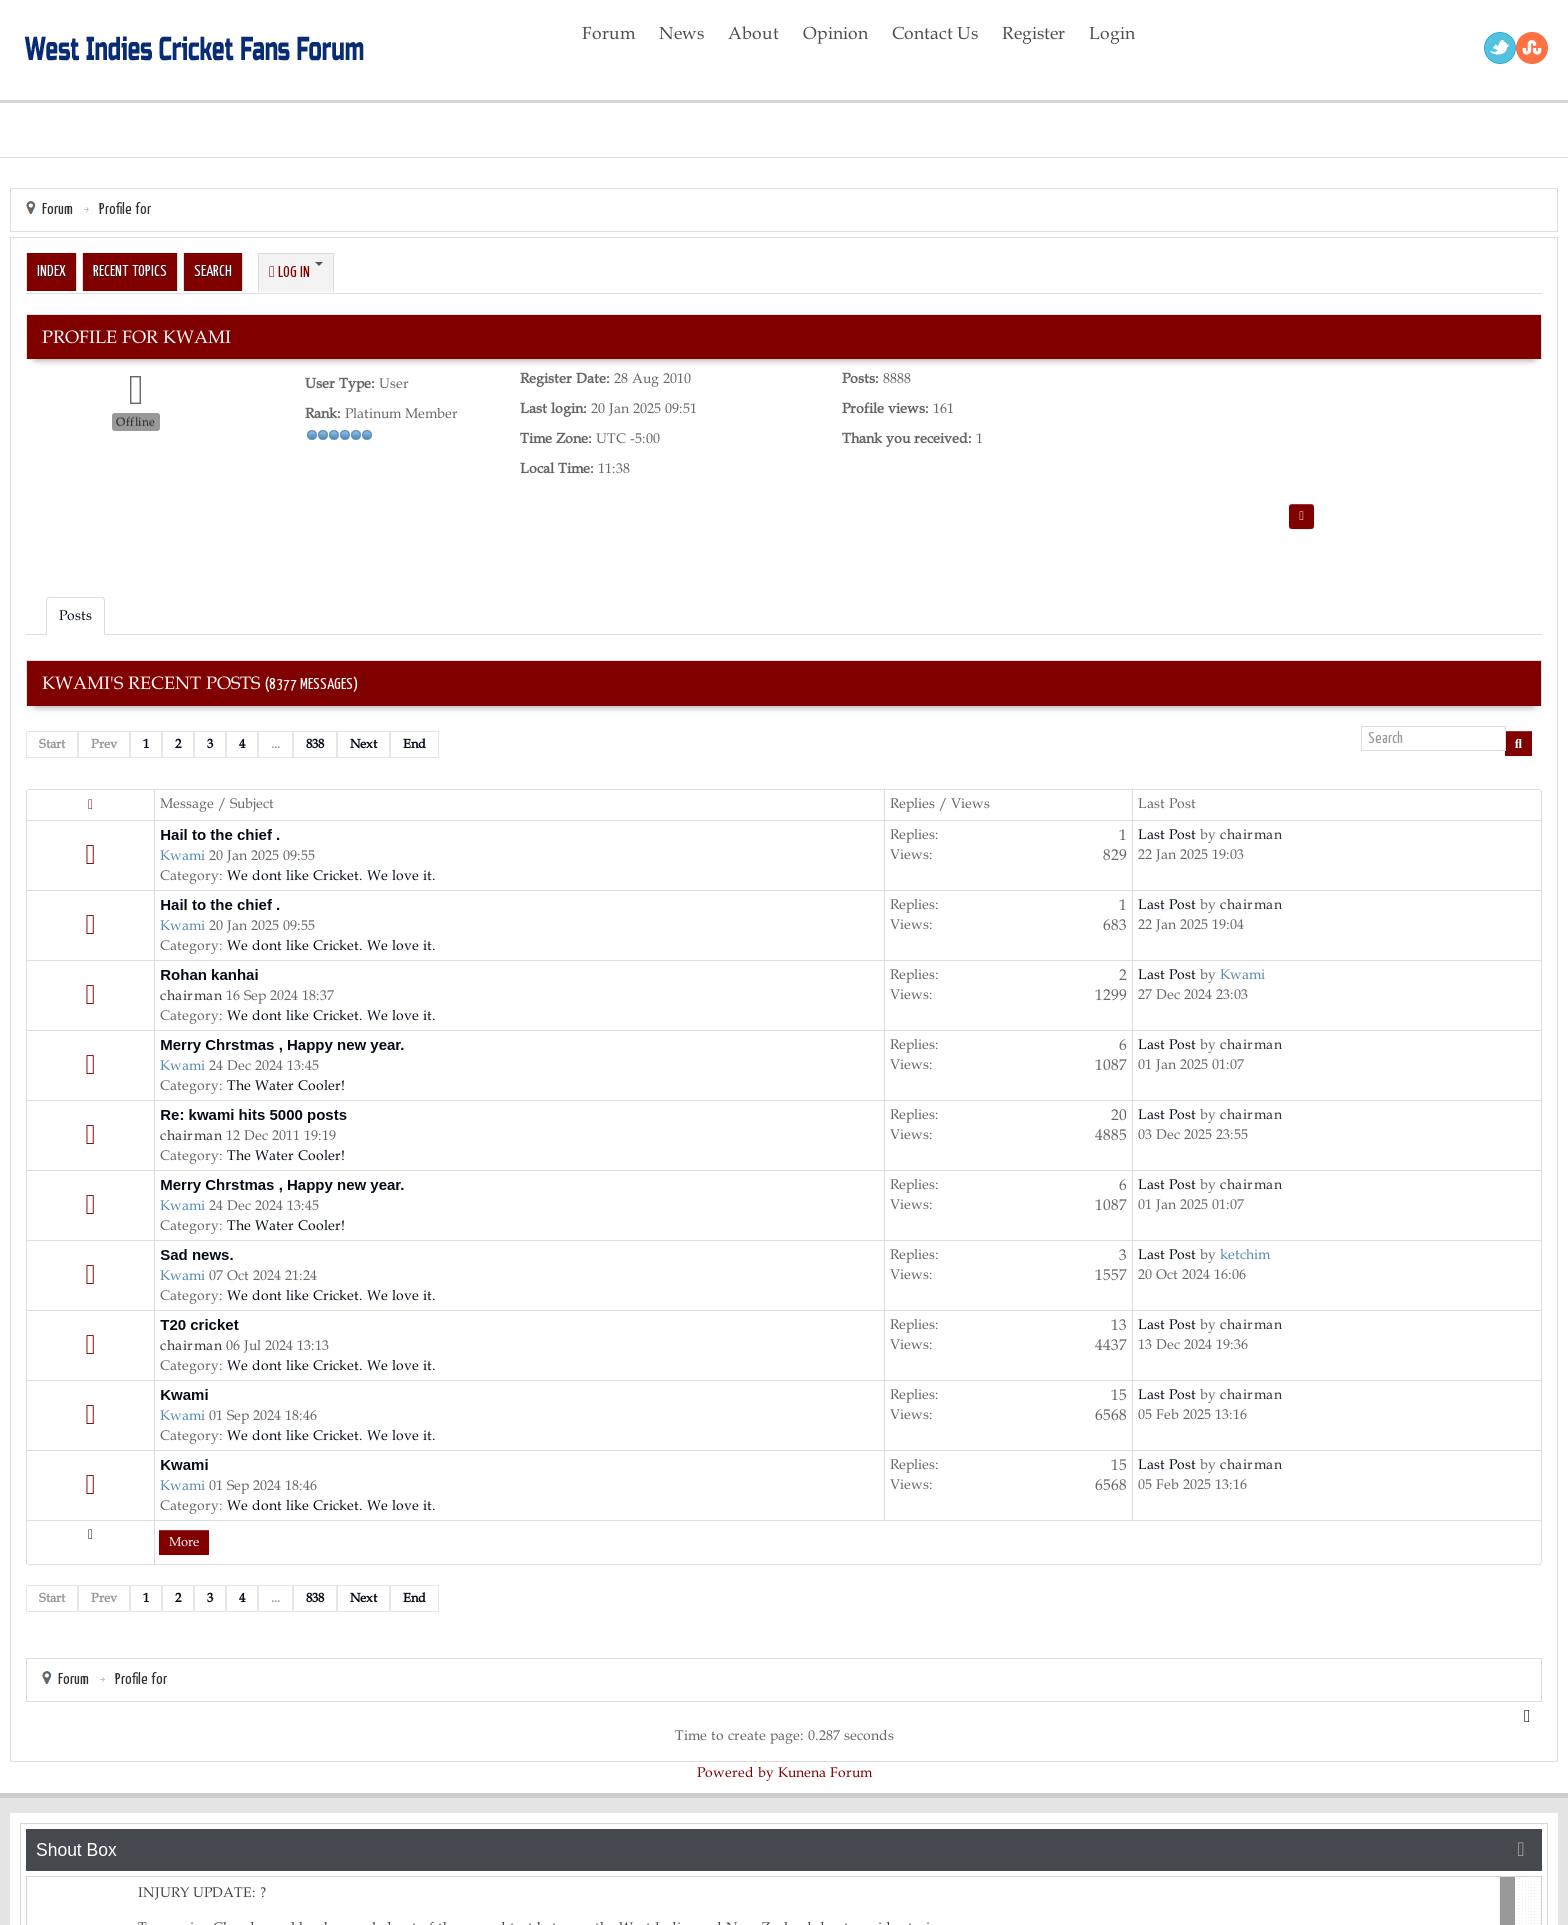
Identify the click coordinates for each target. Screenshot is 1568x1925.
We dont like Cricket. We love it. (331, 875)
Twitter (1500, 48)
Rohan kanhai (209, 974)
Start (52, 744)
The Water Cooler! (286, 1085)
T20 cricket (199, 1324)
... (275, 744)
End (414, 744)
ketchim (1245, 1254)
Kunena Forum (825, 1772)
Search (213, 271)
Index (51, 271)
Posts (75, 615)
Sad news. (196, 1254)
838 (315, 744)
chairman (1251, 834)
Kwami (182, 855)
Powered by (735, 1772)
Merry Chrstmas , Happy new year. (282, 1044)
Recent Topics (130, 271)
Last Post (1167, 834)
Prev (104, 744)
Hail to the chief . (220, 834)
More (184, 1542)
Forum (57, 209)
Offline (136, 422)
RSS (1532, 48)
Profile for (125, 209)
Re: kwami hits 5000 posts (253, 1114)
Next (363, 744)
